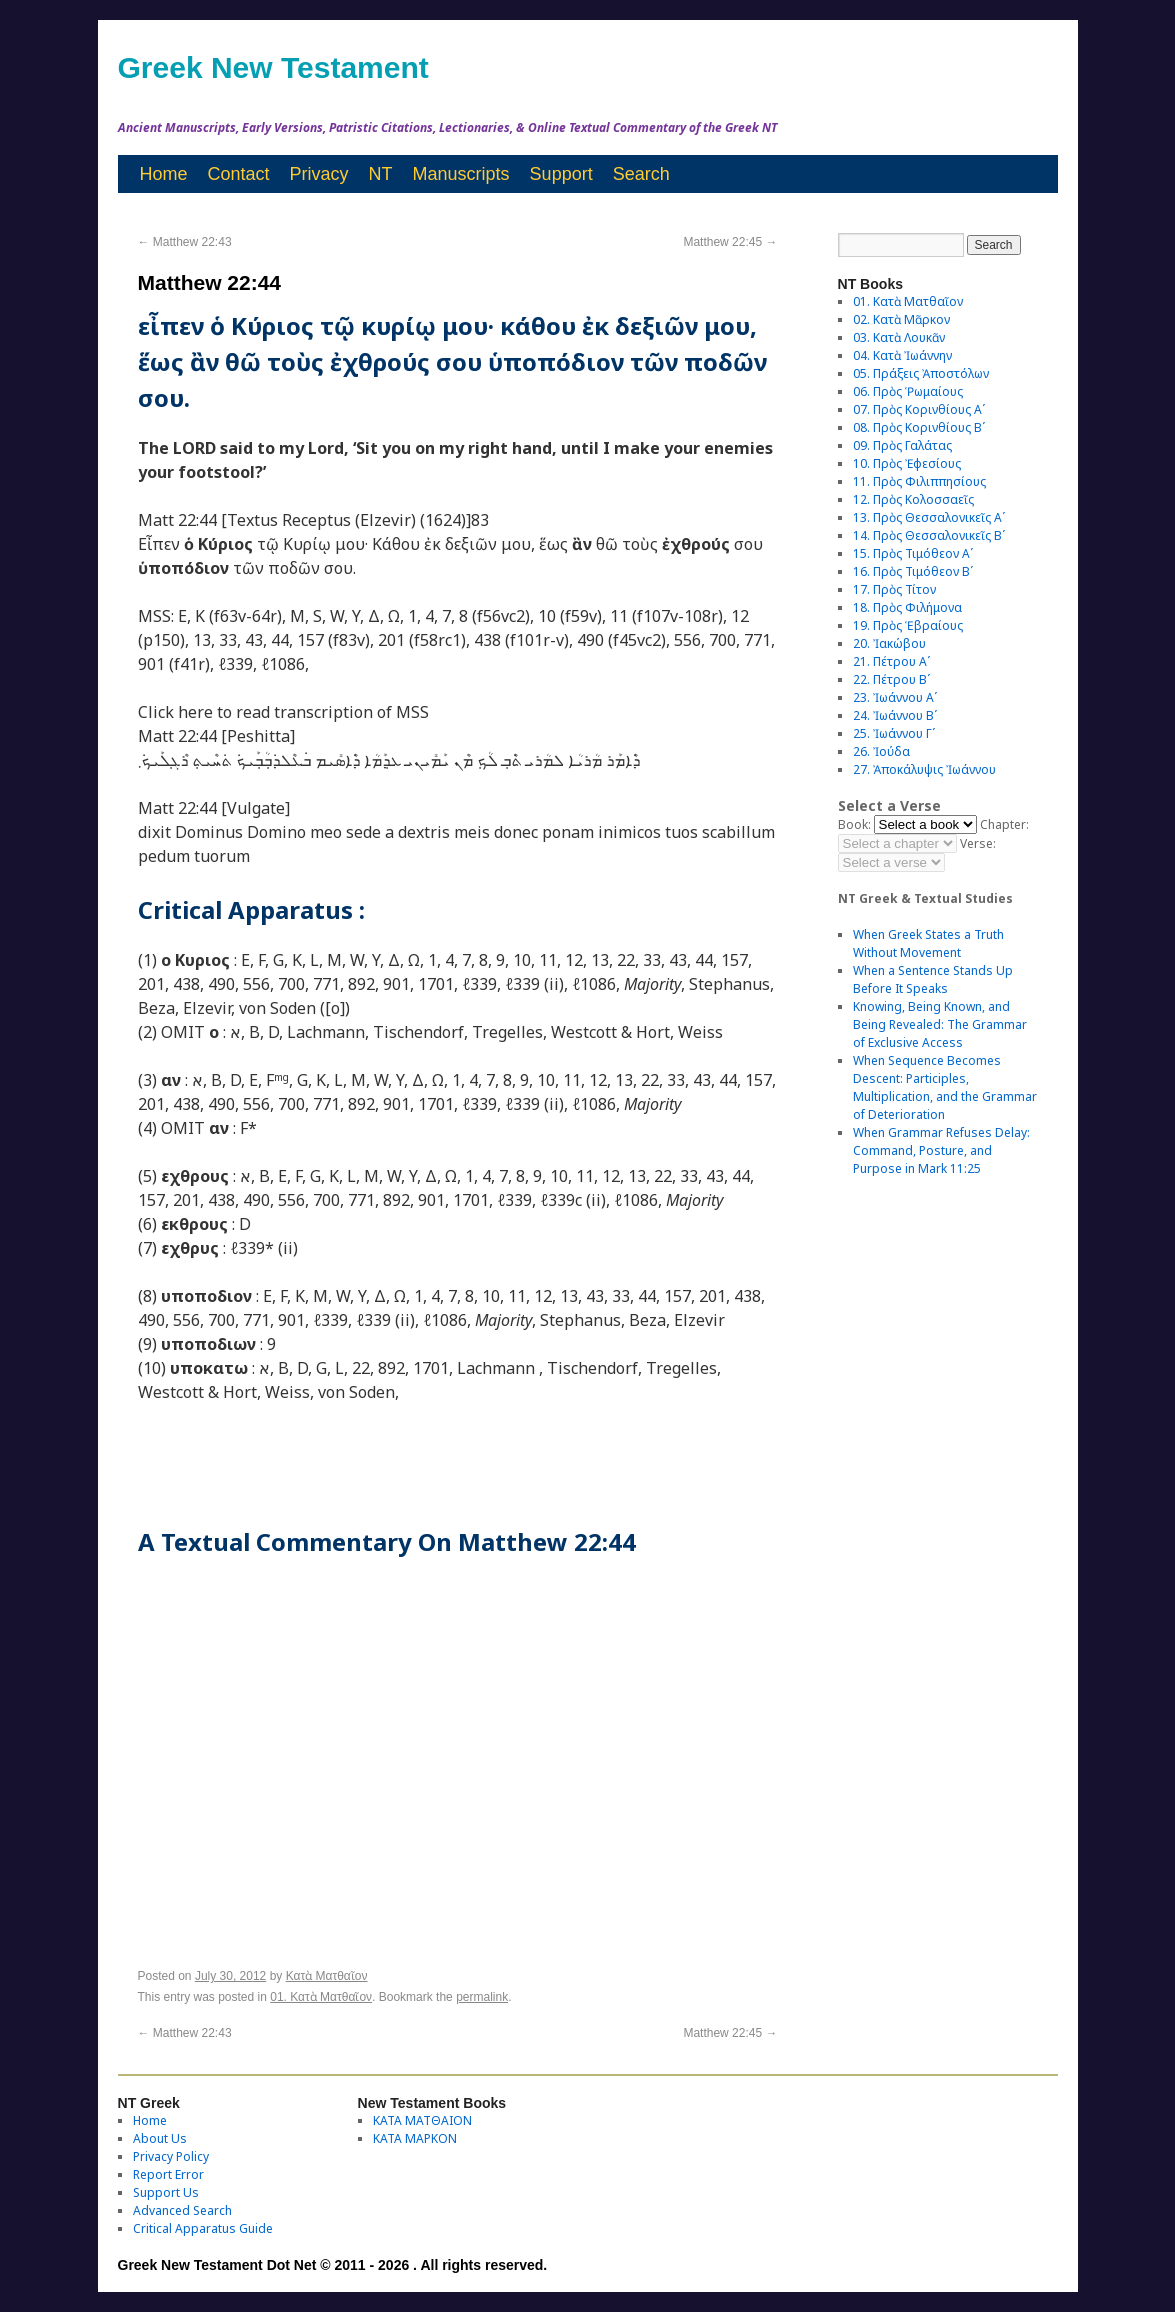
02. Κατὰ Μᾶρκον (901, 319)
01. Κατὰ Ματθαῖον (321, 1997)
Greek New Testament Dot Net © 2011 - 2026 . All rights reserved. (333, 2265)
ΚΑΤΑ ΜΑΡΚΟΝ (415, 2138)
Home (164, 174)
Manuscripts (461, 174)
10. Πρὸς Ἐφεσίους (907, 463)
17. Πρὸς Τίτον (894, 589)
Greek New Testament (273, 67)
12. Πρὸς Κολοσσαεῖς (913, 499)
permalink (482, 1997)
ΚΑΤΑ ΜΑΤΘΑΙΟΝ (422, 2120)
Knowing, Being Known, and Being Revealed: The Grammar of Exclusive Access (940, 1024)
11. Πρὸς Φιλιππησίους (919, 481)
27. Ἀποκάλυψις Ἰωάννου (924, 769)
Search (641, 174)
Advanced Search (182, 2210)
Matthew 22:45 (730, 242)
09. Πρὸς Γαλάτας (902, 445)
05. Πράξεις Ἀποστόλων (921, 373)
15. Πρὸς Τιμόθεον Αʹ (913, 553)
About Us (160, 2138)
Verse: (978, 843)
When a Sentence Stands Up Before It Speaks (933, 979)
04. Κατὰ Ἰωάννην (902, 355)
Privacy (319, 174)
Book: (854, 824)
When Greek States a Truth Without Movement (928, 943)
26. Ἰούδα (881, 751)
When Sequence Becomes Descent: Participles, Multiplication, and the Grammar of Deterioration (945, 1087)
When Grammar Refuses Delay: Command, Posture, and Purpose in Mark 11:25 (941, 1150)
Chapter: (1004, 824)
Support (561, 174)
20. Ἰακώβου (889, 643)
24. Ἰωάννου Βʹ (895, 715)
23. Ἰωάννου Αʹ (895, 697)
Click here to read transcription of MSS (283, 712)
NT (381, 174)
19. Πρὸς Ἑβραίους (908, 625)
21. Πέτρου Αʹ (891, 661)
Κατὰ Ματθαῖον (327, 1976)
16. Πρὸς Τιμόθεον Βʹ (913, 571)
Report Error (168, 2174)
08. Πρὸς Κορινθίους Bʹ (919, 427)
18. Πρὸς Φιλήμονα (907, 607)
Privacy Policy (171, 2156)
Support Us (166, 2192)
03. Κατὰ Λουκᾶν (899, 337)
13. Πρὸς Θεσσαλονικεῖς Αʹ (929, 517)
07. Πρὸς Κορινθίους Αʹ (919, 409)
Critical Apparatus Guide (203, 2228)
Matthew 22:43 (185, 242)
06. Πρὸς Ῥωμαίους (908, 391)
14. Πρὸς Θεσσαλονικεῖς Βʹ (929, 535)
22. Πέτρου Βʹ (891, 679)
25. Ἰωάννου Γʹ (894, 733)
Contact (239, 174)
